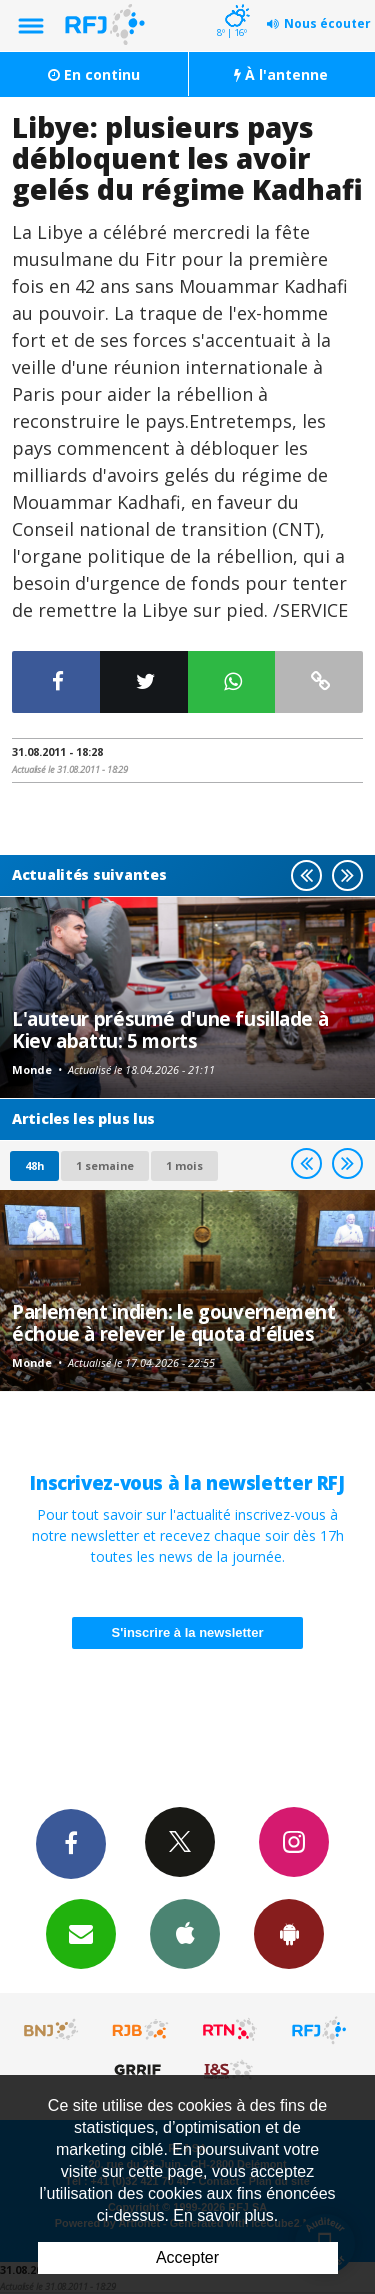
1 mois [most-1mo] (184, 1165)
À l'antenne (281, 74)
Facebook (71, 1843)
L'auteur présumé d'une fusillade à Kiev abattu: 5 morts (170, 1029)
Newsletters (81, 1933)
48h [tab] (34, 1165)
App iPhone (185, 1933)
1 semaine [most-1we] (105, 1165)
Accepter (187, 2257)
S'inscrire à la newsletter (188, 1632)
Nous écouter (327, 23)
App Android (289, 1933)
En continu (94, 74)
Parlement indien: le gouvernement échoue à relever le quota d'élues (174, 1322)
